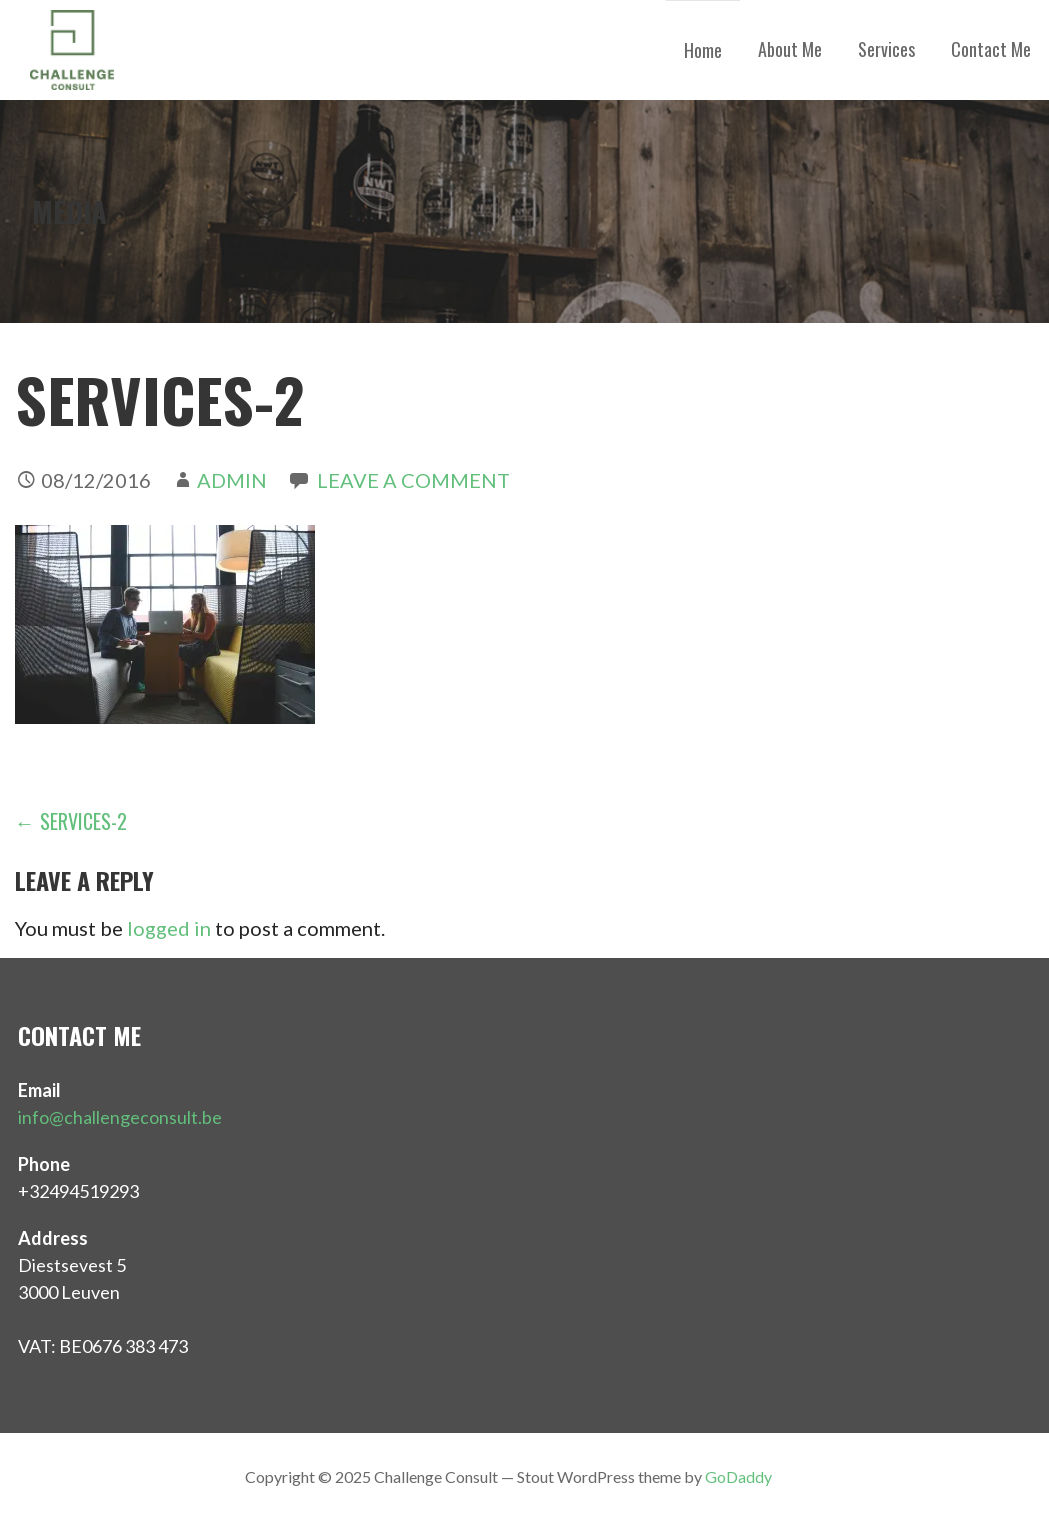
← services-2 (71, 821)
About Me (790, 49)
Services (886, 49)
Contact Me (991, 49)
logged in (169, 928)
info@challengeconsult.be (120, 1117)
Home (703, 50)
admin (232, 480)
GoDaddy (738, 1476)
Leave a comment (413, 480)
